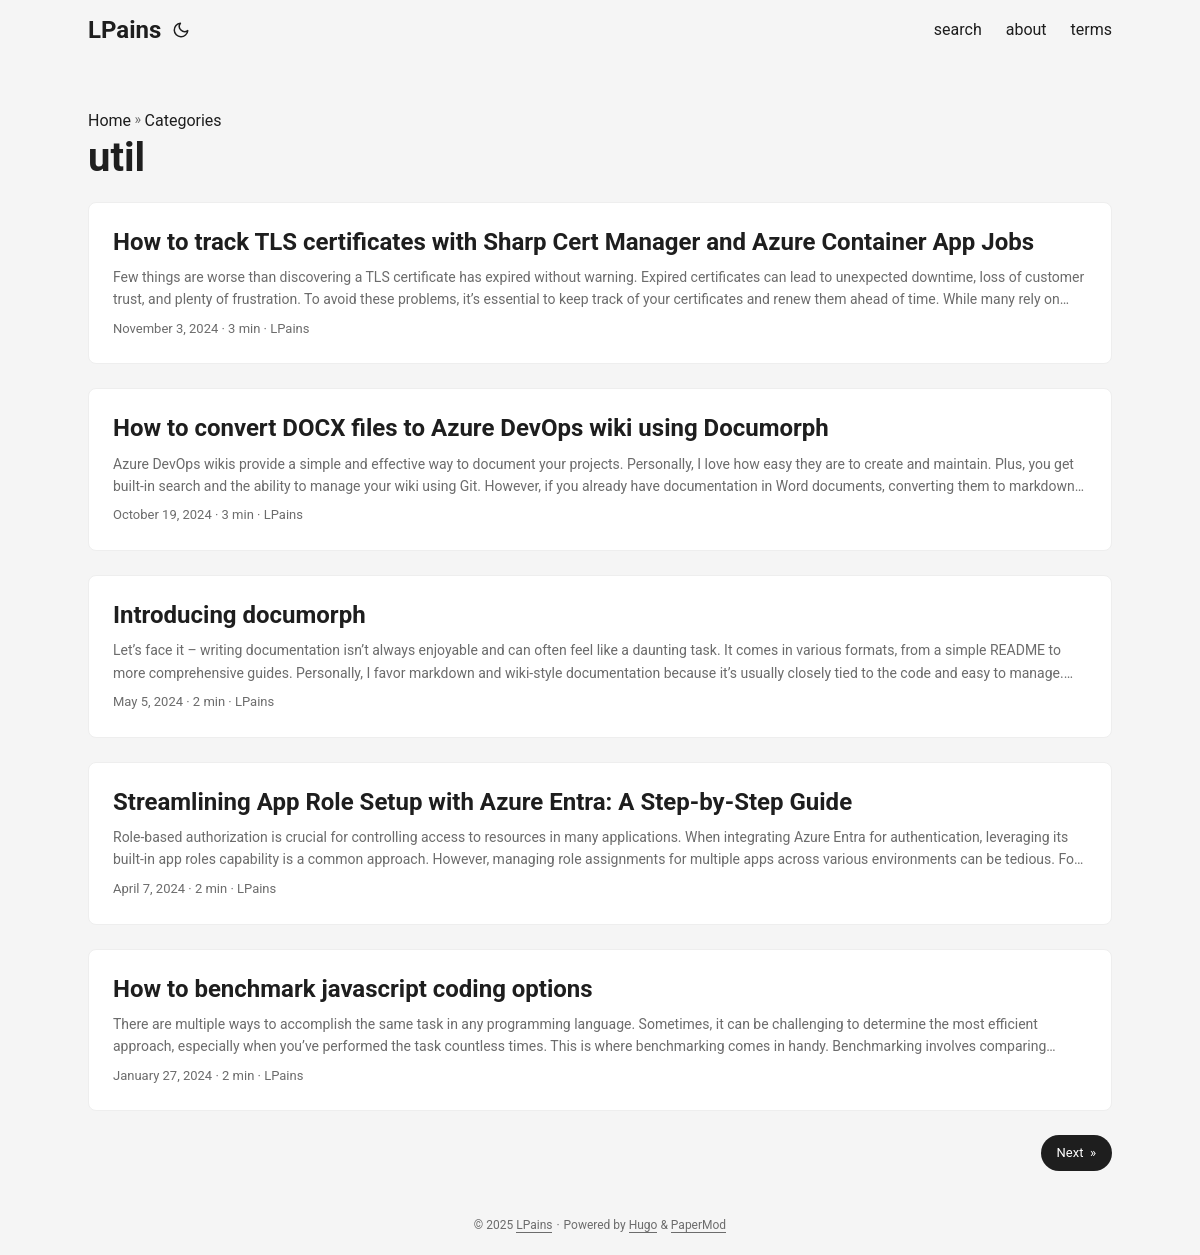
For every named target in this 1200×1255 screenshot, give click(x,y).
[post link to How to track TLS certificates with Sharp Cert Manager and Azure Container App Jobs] (600, 283)
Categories (183, 120)
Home (109, 120)
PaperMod (698, 1225)
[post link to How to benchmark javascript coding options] (600, 1030)
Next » (1076, 1152)
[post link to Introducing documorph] (600, 656)
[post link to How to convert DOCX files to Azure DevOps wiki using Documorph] (600, 469)
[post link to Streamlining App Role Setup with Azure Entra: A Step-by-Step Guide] (600, 843)
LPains (124, 30)
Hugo (643, 1225)
